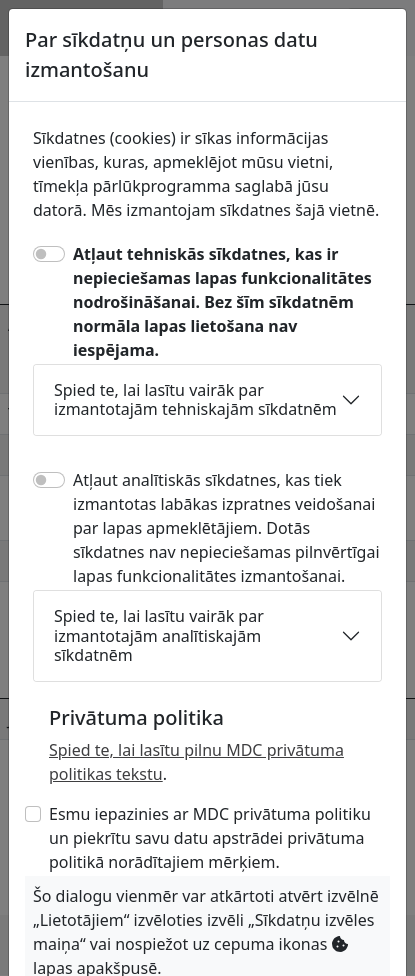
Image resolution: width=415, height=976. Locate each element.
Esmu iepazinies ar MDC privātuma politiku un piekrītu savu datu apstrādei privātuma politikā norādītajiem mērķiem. (210, 838)
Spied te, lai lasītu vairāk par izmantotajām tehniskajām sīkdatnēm (195, 399)
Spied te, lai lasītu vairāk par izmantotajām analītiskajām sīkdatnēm (159, 635)
